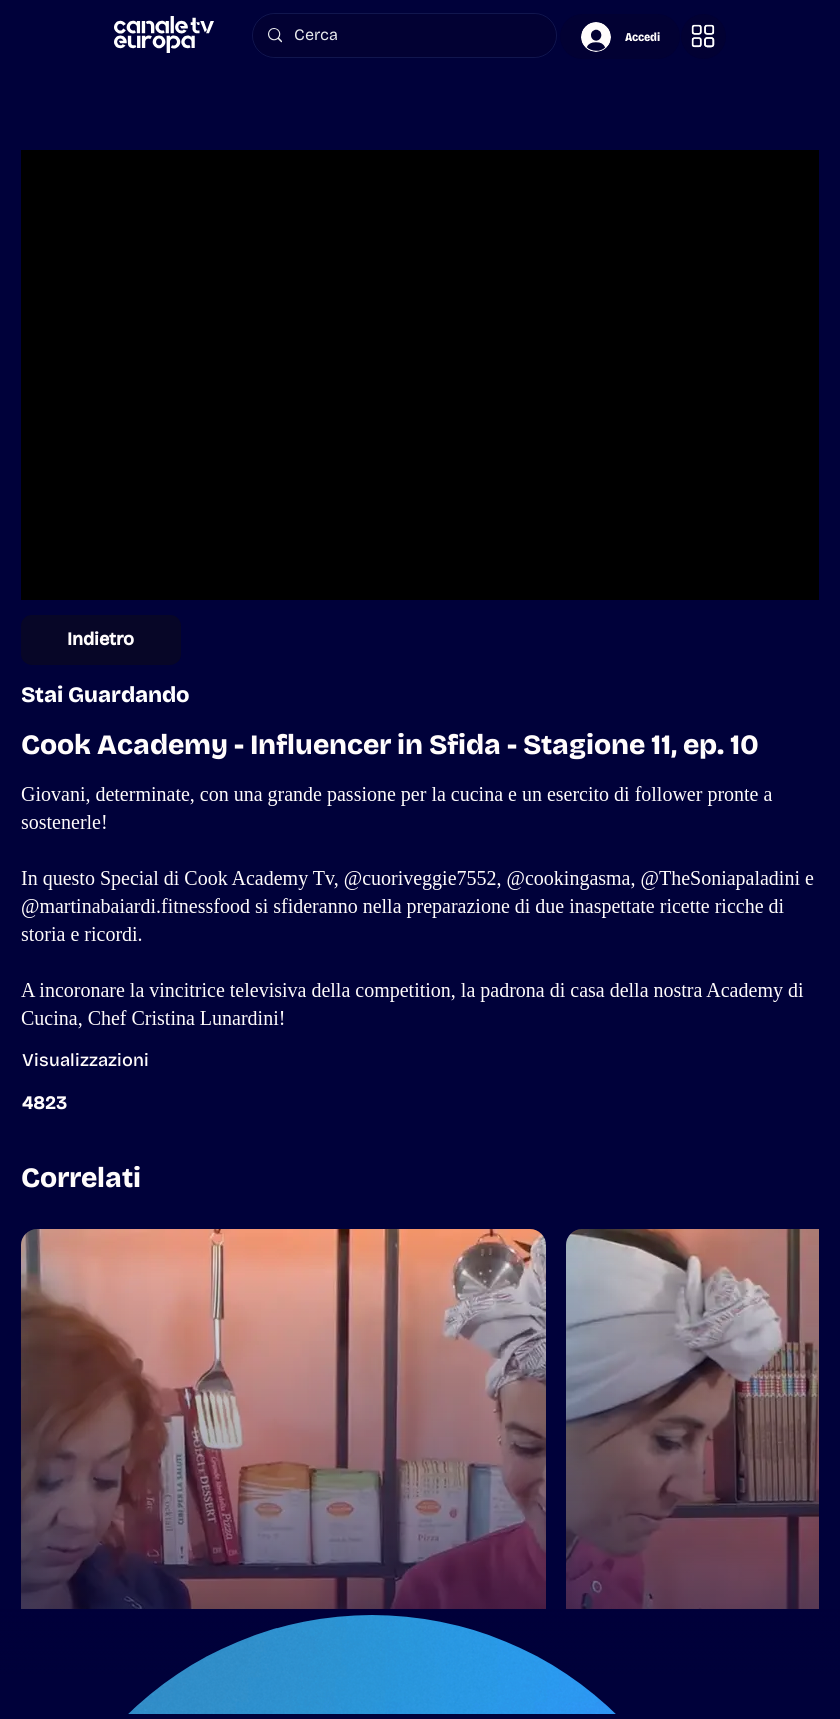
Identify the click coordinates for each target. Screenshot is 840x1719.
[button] (703, 36)
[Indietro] (101, 640)
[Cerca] (404, 35)
